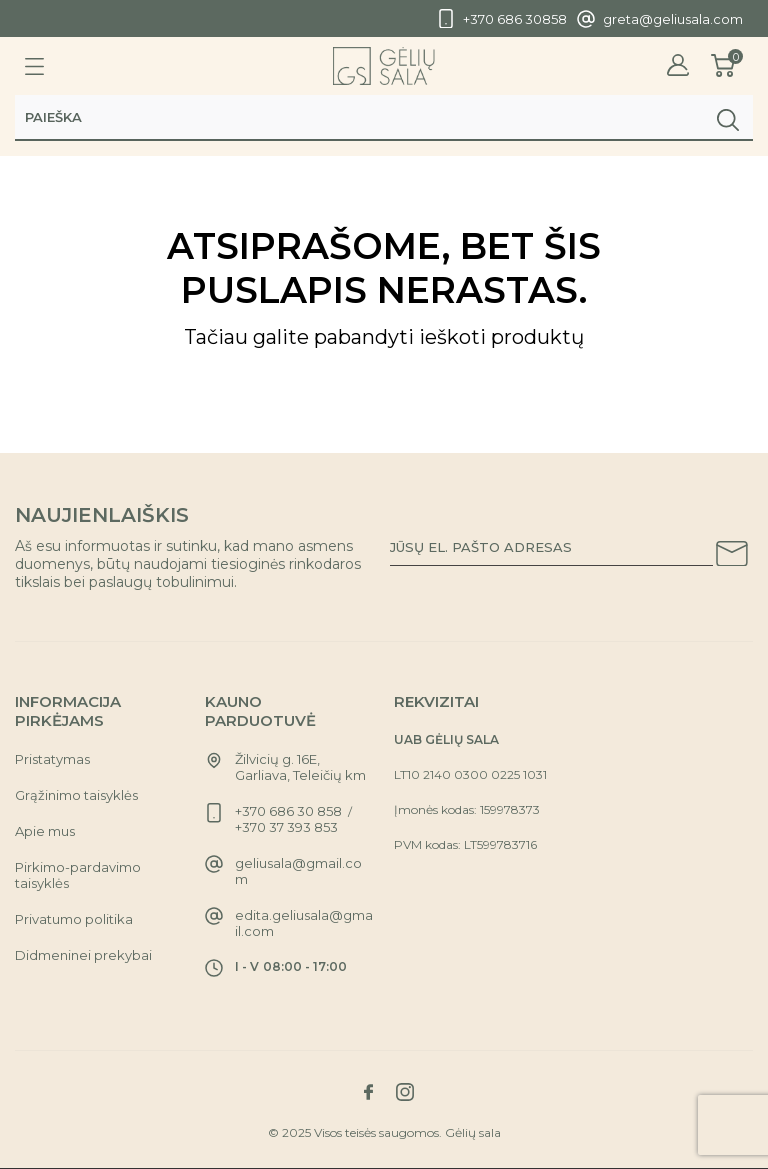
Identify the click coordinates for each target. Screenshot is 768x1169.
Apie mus (45, 831)
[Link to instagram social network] (405, 1092)
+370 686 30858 (515, 19)
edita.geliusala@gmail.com (304, 923)
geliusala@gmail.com (298, 871)
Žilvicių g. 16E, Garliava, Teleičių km (300, 767)
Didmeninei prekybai (83, 955)
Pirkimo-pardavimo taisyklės (78, 875)
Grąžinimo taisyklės (76, 795)
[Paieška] (384, 117)
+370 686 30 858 (288, 811)
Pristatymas (52, 759)
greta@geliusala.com (673, 19)
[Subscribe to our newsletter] (732, 557)
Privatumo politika (74, 919)
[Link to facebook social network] (368, 1092)
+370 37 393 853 (286, 827)
